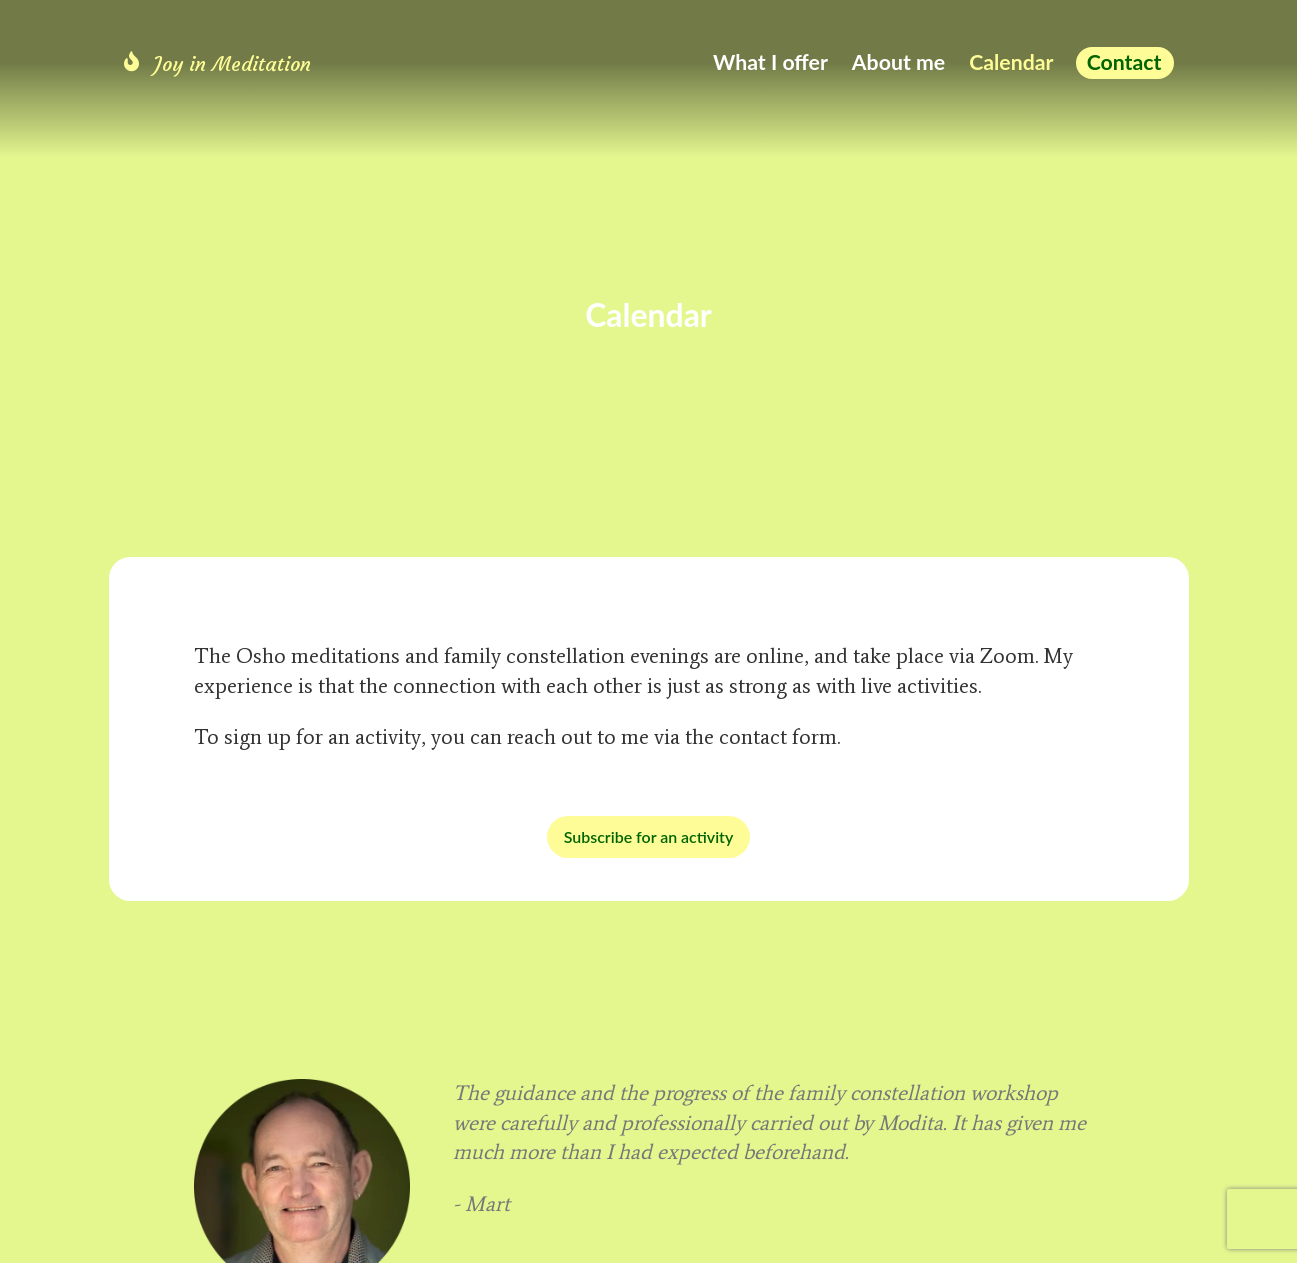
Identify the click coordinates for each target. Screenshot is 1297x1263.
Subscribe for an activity (649, 836)
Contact (1124, 62)
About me (898, 62)
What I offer (770, 62)
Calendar (1011, 62)
